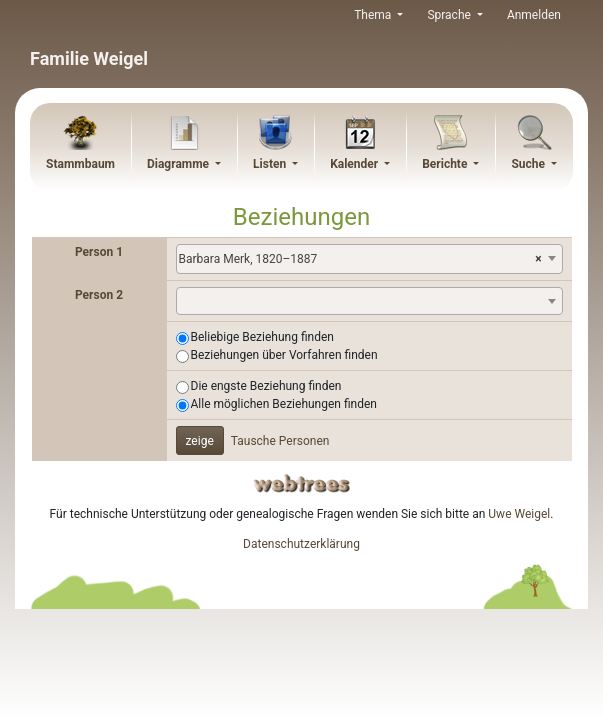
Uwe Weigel (519, 514)
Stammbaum (80, 164)
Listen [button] (271, 164)
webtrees (302, 483)
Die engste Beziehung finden (266, 386)
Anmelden (534, 15)
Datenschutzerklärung (301, 544)
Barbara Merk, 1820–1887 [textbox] (360, 259)
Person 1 (99, 252)
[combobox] (369, 259)
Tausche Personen (280, 441)
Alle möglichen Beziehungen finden (284, 404)
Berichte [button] (446, 164)
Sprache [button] (450, 15)
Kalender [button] (355, 164)
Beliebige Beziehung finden (262, 337)
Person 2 (99, 295)
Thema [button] (374, 15)
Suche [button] (529, 164)
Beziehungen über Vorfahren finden (284, 355)
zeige (200, 441)
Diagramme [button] (179, 164)
